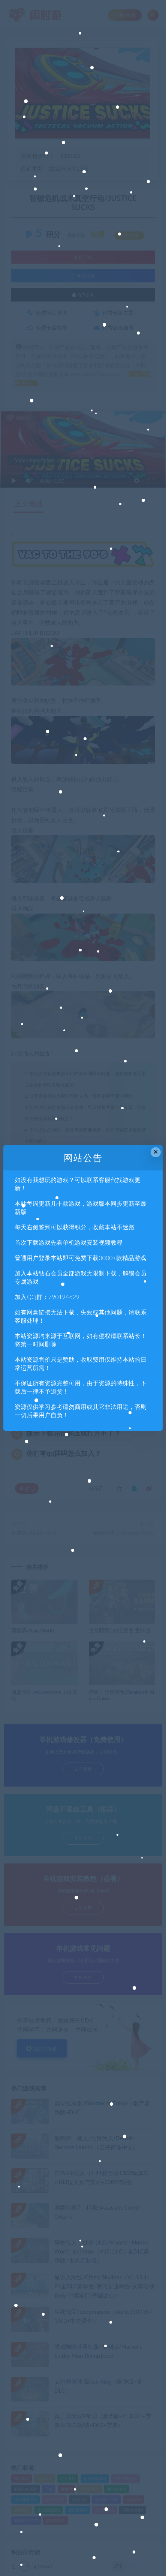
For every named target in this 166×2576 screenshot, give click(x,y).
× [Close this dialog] (155, 1152)
